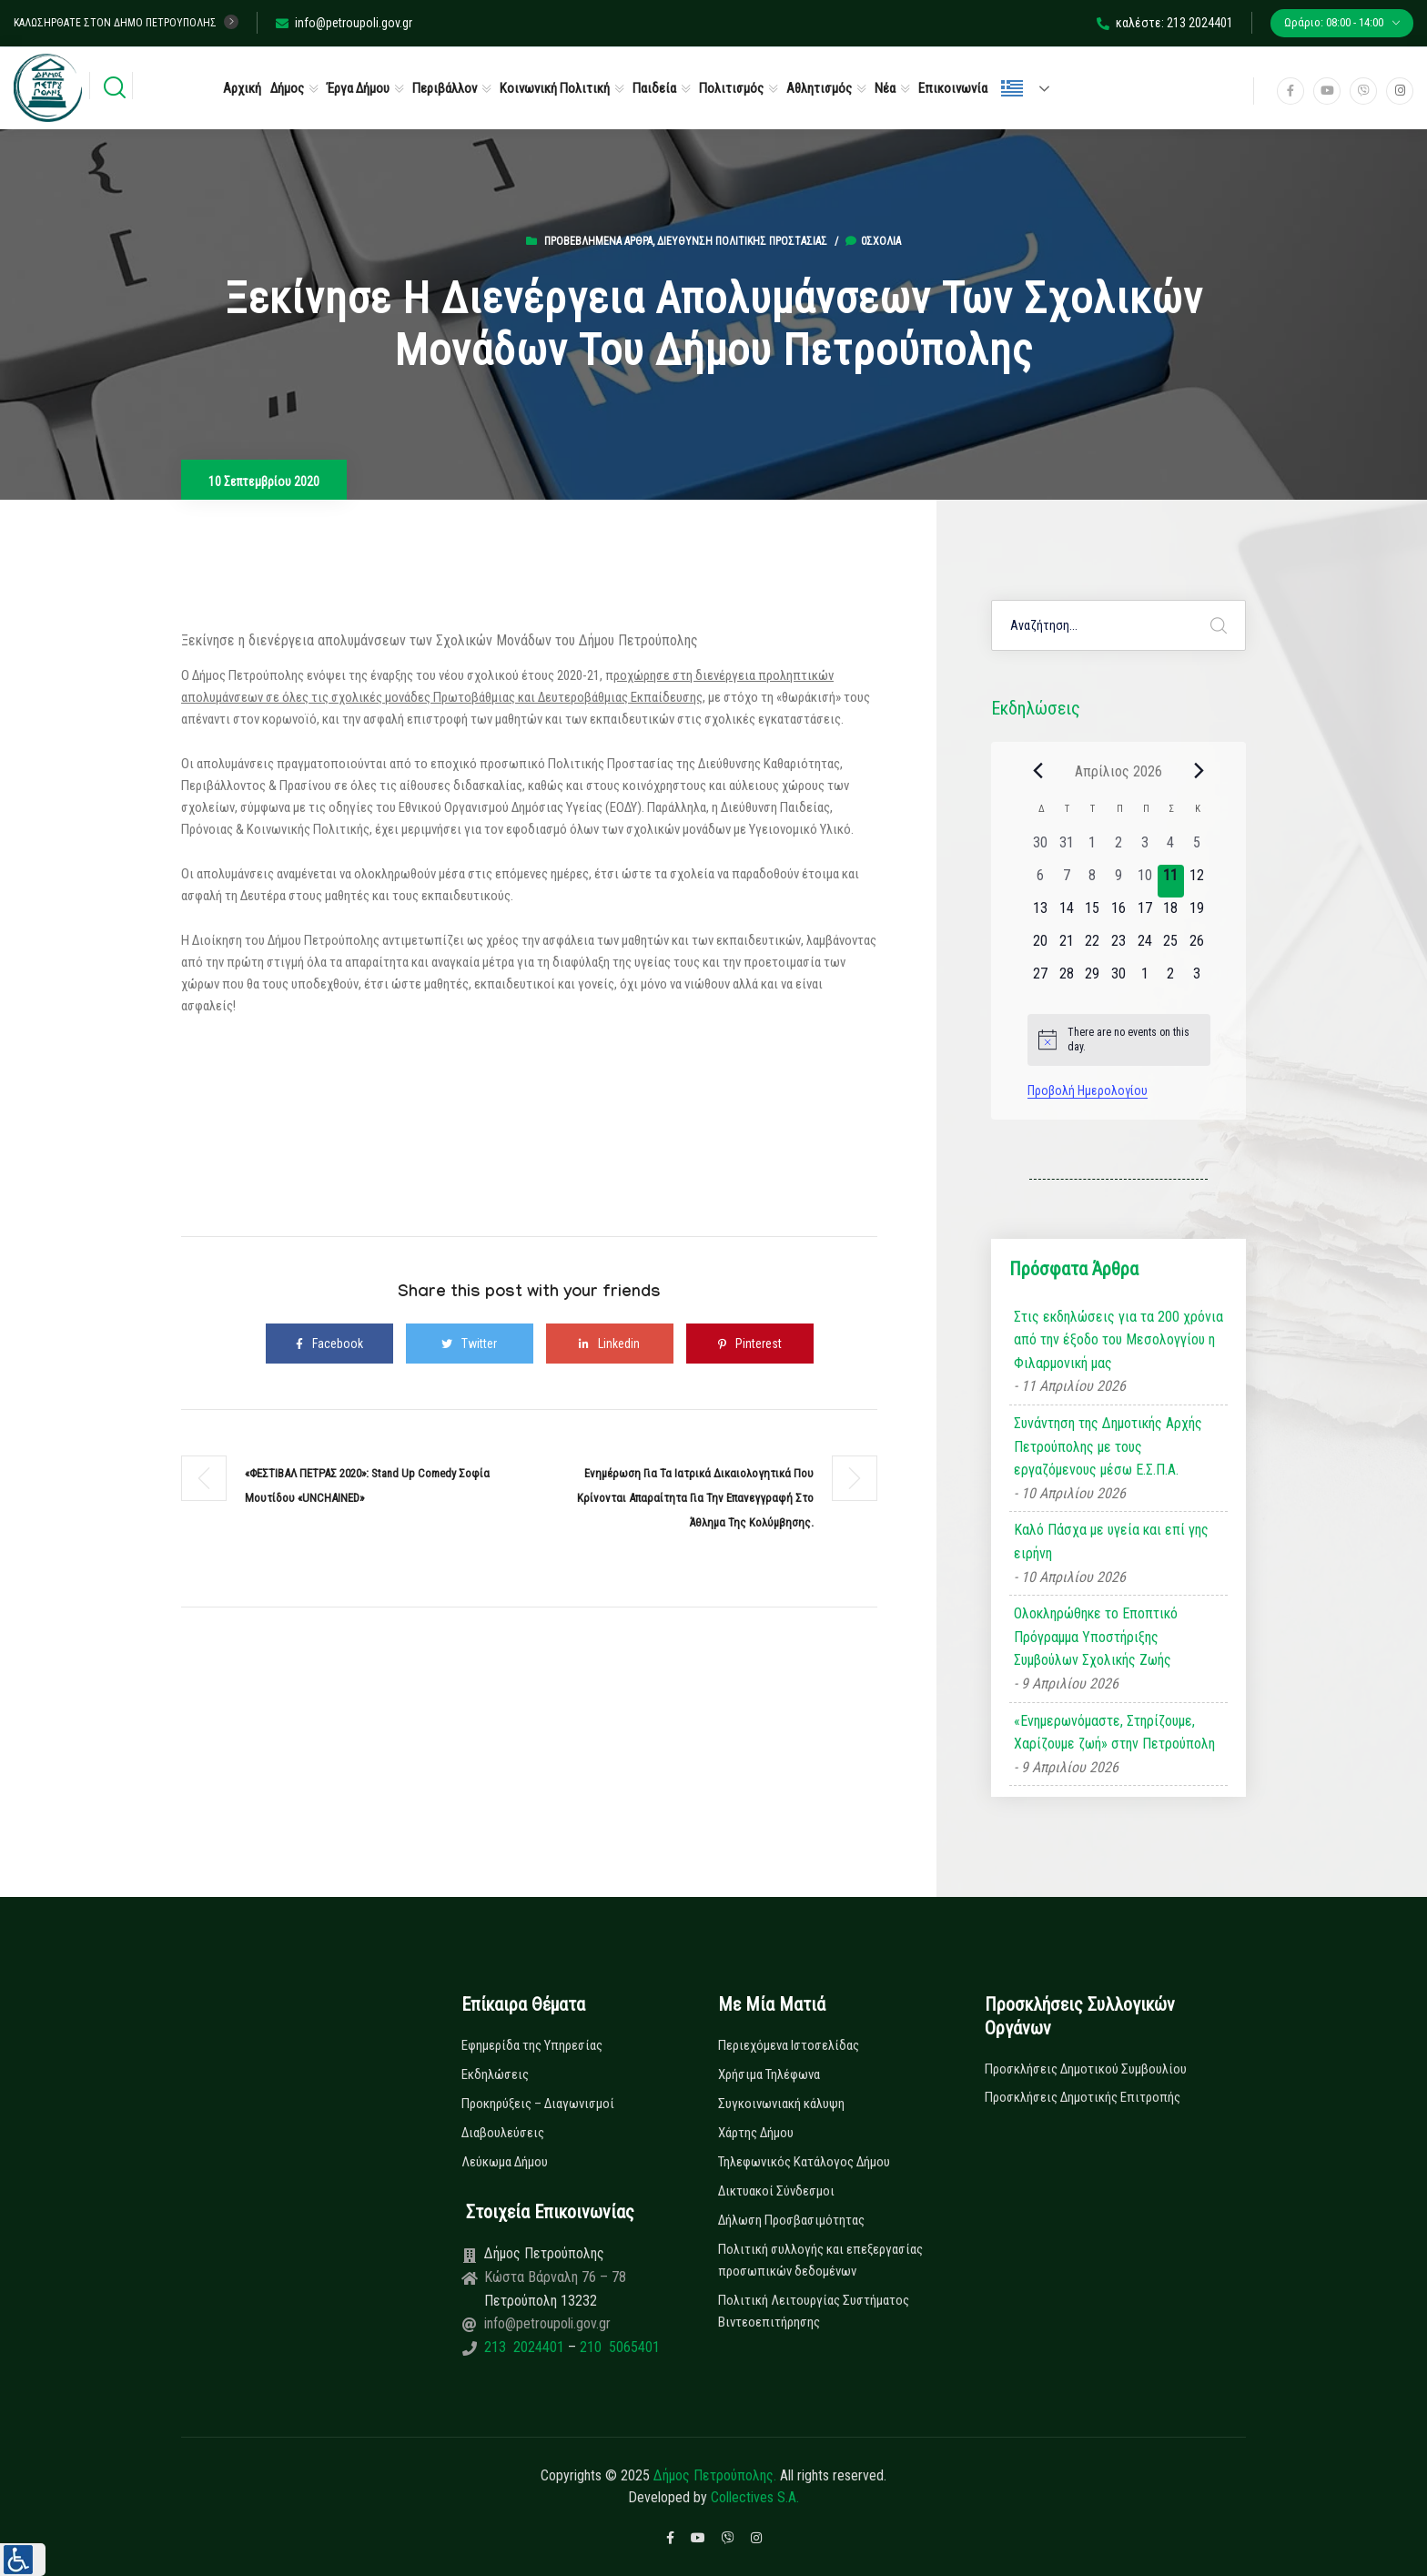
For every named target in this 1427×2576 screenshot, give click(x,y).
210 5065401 (618, 2347)
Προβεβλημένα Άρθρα (598, 241)
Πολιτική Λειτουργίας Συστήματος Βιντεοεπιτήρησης (813, 2311)
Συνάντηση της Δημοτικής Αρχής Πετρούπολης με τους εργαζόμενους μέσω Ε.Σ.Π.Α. (1108, 1446)
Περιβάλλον (444, 88)
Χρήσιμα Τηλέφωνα (769, 2074)
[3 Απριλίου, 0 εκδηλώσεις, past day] (1144, 848)
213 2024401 (526, 2347)
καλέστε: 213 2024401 (1165, 22)
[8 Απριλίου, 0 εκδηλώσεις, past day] (1092, 881)
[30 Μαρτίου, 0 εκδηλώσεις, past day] (1040, 848)
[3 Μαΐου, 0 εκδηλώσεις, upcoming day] (1197, 979)
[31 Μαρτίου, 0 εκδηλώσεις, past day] (1066, 848)
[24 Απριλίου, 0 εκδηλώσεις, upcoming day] (1144, 946)
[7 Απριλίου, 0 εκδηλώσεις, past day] (1066, 881)
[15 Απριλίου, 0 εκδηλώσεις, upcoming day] (1092, 914)
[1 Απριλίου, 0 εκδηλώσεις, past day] (1092, 848)
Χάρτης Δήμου (756, 2133)
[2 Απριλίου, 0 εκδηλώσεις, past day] (1119, 848)
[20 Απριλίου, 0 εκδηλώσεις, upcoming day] (1040, 946)
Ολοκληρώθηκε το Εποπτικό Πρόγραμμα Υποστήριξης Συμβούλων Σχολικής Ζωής (1096, 1636)
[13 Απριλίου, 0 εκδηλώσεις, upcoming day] (1040, 914)
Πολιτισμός (731, 88)
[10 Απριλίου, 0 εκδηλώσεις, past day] (1144, 881)
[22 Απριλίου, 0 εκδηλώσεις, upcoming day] (1092, 946)
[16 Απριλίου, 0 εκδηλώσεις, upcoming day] (1119, 914)
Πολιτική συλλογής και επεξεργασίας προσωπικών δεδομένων (820, 2260)
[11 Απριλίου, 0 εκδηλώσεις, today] (1171, 881)
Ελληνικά (1012, 88)
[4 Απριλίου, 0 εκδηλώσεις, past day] (1171, 848)
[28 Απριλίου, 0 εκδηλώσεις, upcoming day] (1066, 979)
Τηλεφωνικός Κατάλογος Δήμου (804, 2162)
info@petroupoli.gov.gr (344, 22)
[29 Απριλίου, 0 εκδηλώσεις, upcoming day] (1092, 979)
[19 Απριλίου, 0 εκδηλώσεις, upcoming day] (1197, 914)
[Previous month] (1038, 771)
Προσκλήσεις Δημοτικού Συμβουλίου (1086, 2069)
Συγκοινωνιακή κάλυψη (781, 2103)
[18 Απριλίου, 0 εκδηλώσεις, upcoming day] (1171, 914)
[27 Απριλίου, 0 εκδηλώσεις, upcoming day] (1040, 979)
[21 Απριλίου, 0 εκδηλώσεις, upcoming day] (1066, 946)
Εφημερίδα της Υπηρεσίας (531, 2045)
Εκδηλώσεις (495, 2074)
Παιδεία (654, 88)
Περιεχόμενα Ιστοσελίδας (788, 2045)
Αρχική (242, 88)
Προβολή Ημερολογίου (1087, 1090)
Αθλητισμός (819, 88)
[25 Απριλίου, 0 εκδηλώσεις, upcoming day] (1171, 946)
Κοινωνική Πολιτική (555, 88)
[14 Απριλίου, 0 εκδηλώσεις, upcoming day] (1066, 914)
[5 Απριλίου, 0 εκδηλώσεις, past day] (1197, 848)
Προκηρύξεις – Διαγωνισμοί (537, 2103)
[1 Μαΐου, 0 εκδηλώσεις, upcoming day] (1144, 979)
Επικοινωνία (952, 88)
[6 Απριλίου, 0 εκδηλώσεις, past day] (1040, 881)
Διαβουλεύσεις (502, 2133)
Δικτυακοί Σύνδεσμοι (776, 2191)
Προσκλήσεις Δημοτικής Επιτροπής (1082, 2097)
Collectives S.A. (755, 2497)
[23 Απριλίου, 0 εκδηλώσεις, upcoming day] (1119, 946)
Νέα (885, 88)
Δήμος (287, 88)
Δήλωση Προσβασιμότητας (791, 2220)
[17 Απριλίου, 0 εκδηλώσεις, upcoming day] (1144, 914)
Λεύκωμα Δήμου (504, 2162)
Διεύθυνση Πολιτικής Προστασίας (742, 241)
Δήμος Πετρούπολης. (714, 2475)
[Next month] (1199, 771)
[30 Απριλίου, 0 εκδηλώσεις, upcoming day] (1119, 979)
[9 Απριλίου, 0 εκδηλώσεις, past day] (1119, 881)
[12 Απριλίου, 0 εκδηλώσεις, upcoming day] (1197, 881)
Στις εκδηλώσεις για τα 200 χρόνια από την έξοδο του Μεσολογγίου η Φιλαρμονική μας (1118, 1340)
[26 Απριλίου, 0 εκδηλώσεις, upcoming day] (1197, 946)
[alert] (1118, 1040)
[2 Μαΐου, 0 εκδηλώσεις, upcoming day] (1171, 979)
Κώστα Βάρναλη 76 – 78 (555, 2277)
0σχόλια (873, 241)
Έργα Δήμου (358, 88)
